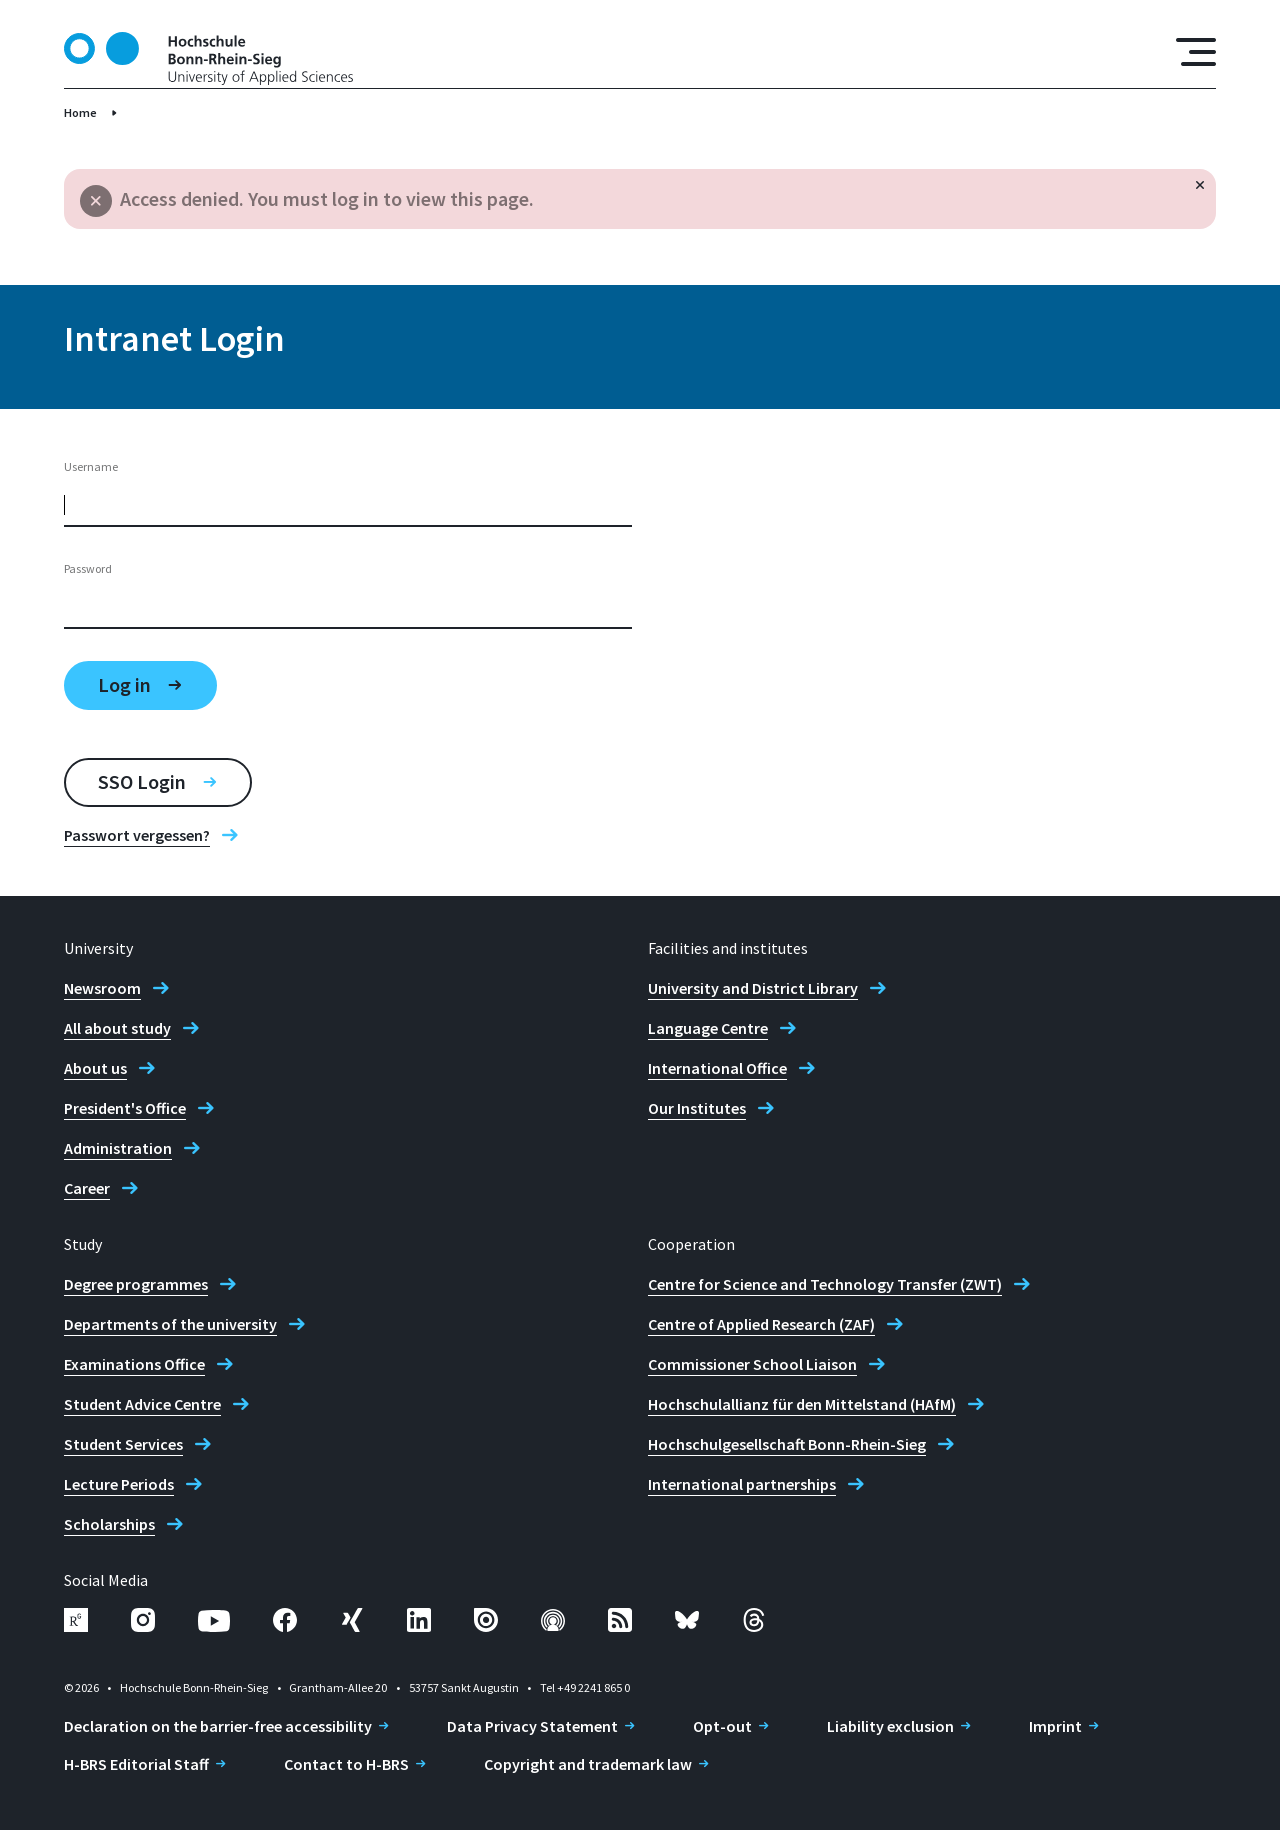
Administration (118, 1148)
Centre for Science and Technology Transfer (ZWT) (825, 1284)
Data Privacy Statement (532, 1726)
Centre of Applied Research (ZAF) (761, 1324)
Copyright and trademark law (588, 1764)
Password (88, 568)
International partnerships (742, 1484)
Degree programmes (136, 1284)
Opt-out (722, 1726)
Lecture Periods (119, 1484)
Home (80, 112)
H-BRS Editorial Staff (136, 1764)
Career (87, 1188)
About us (95, 1068)
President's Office (125, 1108)
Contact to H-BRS (346, 1764)
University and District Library (753, 988)
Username (91, 466)
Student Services (123, 1444)
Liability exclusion (890, 1726)
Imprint (1055, 1726)
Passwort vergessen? (137, 835)
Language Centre (708, 1028)
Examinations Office (134, 1364)
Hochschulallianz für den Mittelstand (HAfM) (802, 1404)
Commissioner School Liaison (752, 1364)
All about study (117, 1028)
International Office (717, 1068)
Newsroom (102, 988)
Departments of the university (170, 1324)
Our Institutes (697, 1108)
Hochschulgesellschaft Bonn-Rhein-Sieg (787, 1444)
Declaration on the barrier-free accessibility (218, 1726)
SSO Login (142, 781)
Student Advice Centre (142, 1404)
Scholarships (109, 1524)
